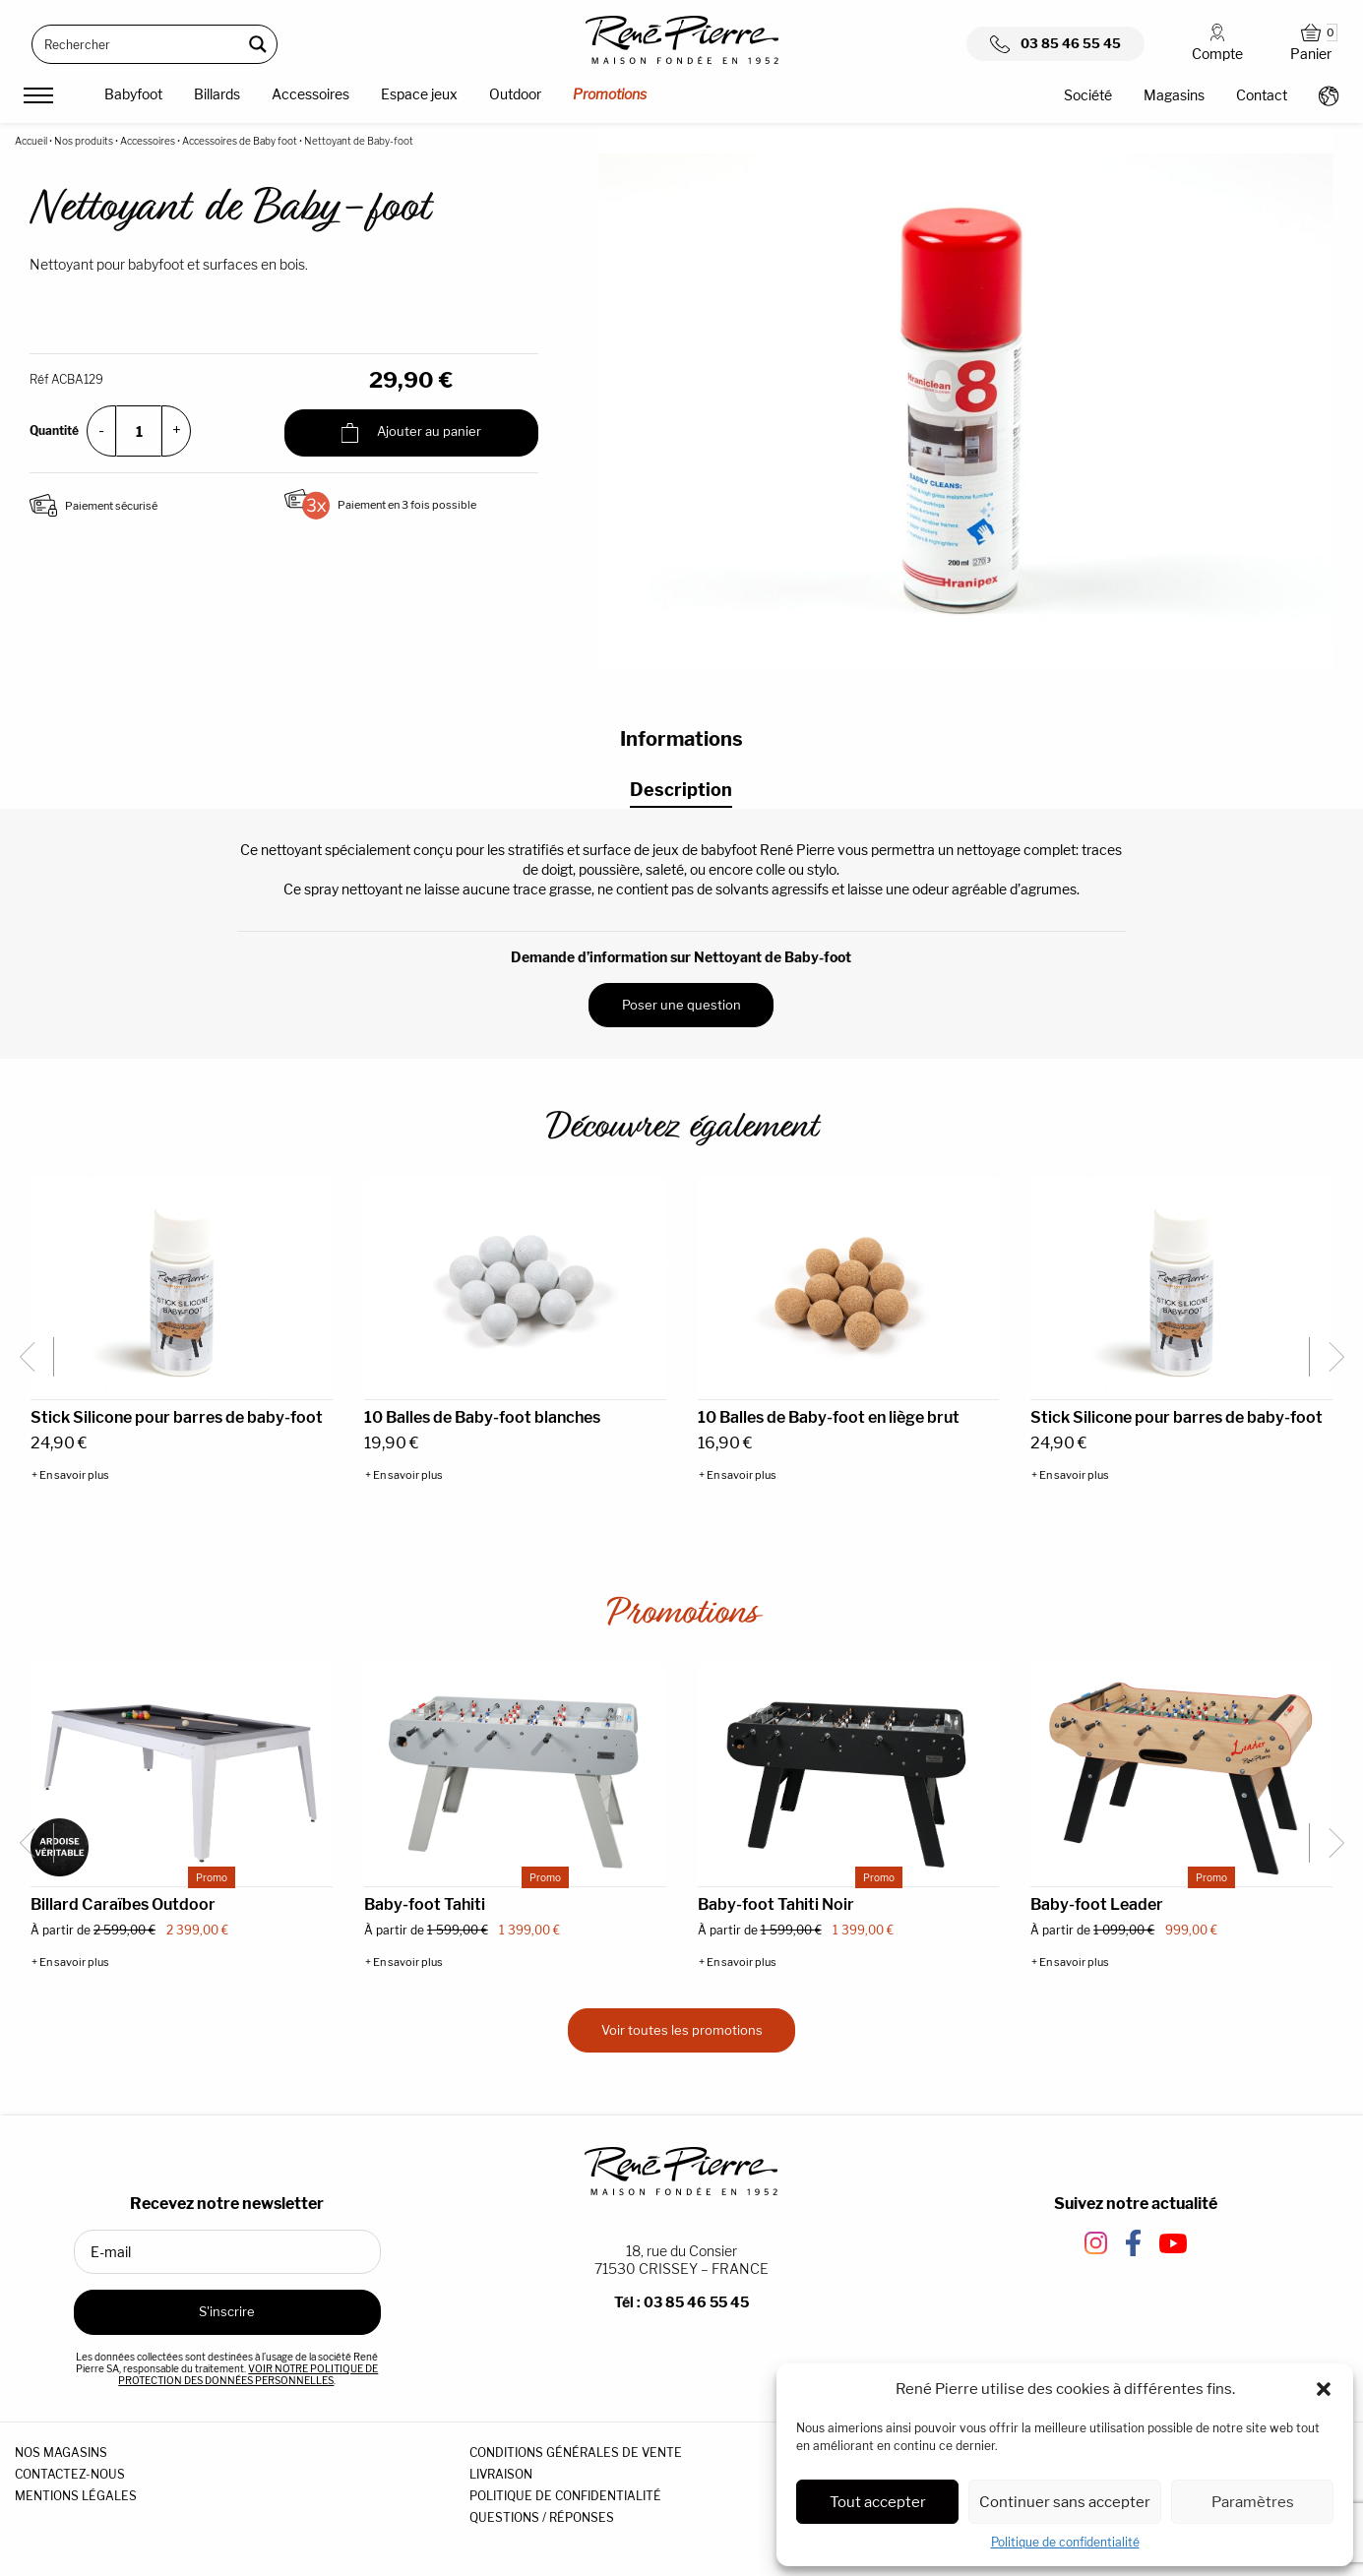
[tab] (681, 790)
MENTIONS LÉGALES (76, 2495)
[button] (1323, 2389)
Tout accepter (878, 2501)
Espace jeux (419, 94)
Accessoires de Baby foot (239, 141)
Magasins (1174, 95)
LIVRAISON (500, 2474)
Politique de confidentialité (1065, 2542)
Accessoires (310, 94)
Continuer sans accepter (1064, 2501)
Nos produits (83, 141)
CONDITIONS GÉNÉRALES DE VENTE (575, 2452)
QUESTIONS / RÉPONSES (541, 2517)
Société (1088, 95)
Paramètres (1252, 2501)
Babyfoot (133, 94)
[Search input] (137, 44)
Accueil (31, 141)
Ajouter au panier (411, 433)
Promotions (610, 94)
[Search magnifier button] (258, 44)
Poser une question (681, 1004)
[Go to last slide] (34, 1357)
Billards (217, 94)
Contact (1261, 95)
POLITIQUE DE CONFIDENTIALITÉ (565, 2495)
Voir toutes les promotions (682, 2030)
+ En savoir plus (70, 1475)
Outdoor (515, 94)
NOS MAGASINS (61, 2452)
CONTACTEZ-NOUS (70, 2474)
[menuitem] (133, 97)
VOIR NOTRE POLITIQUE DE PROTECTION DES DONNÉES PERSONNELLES (248, 2374)
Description (681, 789)
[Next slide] (1328, 1357)
